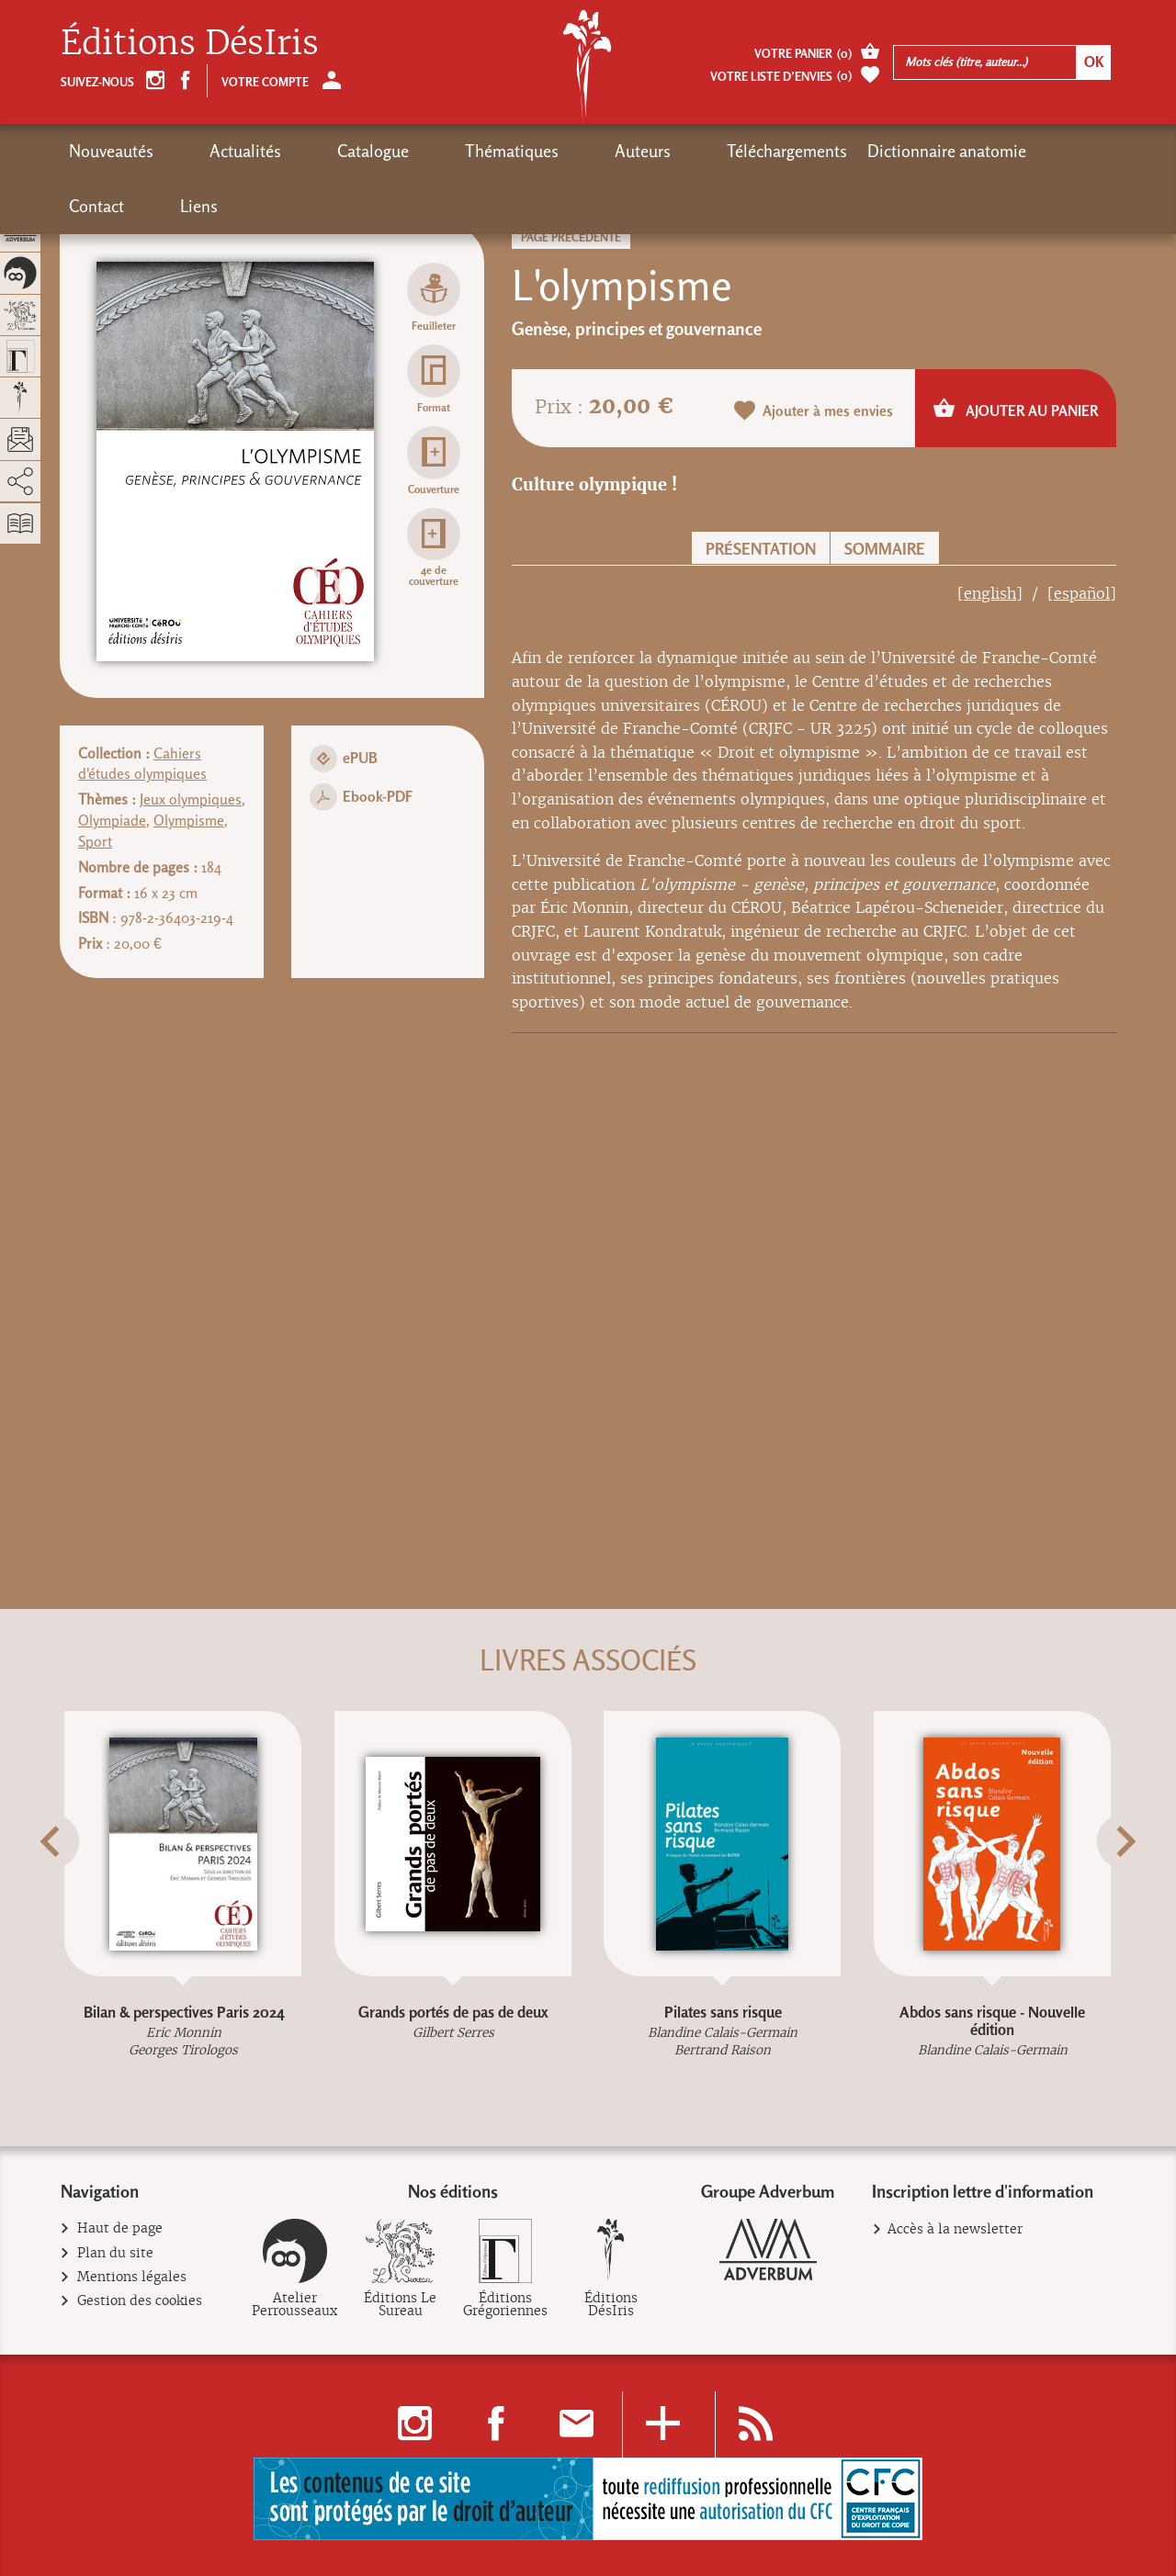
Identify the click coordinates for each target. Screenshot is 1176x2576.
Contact (894, 151)
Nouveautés (111, 151)
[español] (1081, 593)
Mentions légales (132, 2278)
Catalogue (301, 151)
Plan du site (115, 2253)
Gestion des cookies (140, 2302)
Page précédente (571, 237)
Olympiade (112, 820)
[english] (990, 593)
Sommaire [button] (884, 548)
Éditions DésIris (190, 42)
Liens (961, 151)
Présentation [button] (761, 548)
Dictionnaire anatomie (767, 151)
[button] (83, 1887)
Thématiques (404, 151)
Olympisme (188, 820)
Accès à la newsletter (955, 2230)
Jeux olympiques (191, 799)
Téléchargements (608, 151)
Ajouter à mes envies (814, 411)
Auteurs (499, 151)
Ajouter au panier (1015, 409)
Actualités (209, 151)
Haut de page (120, 2229)
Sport (95, 841)
